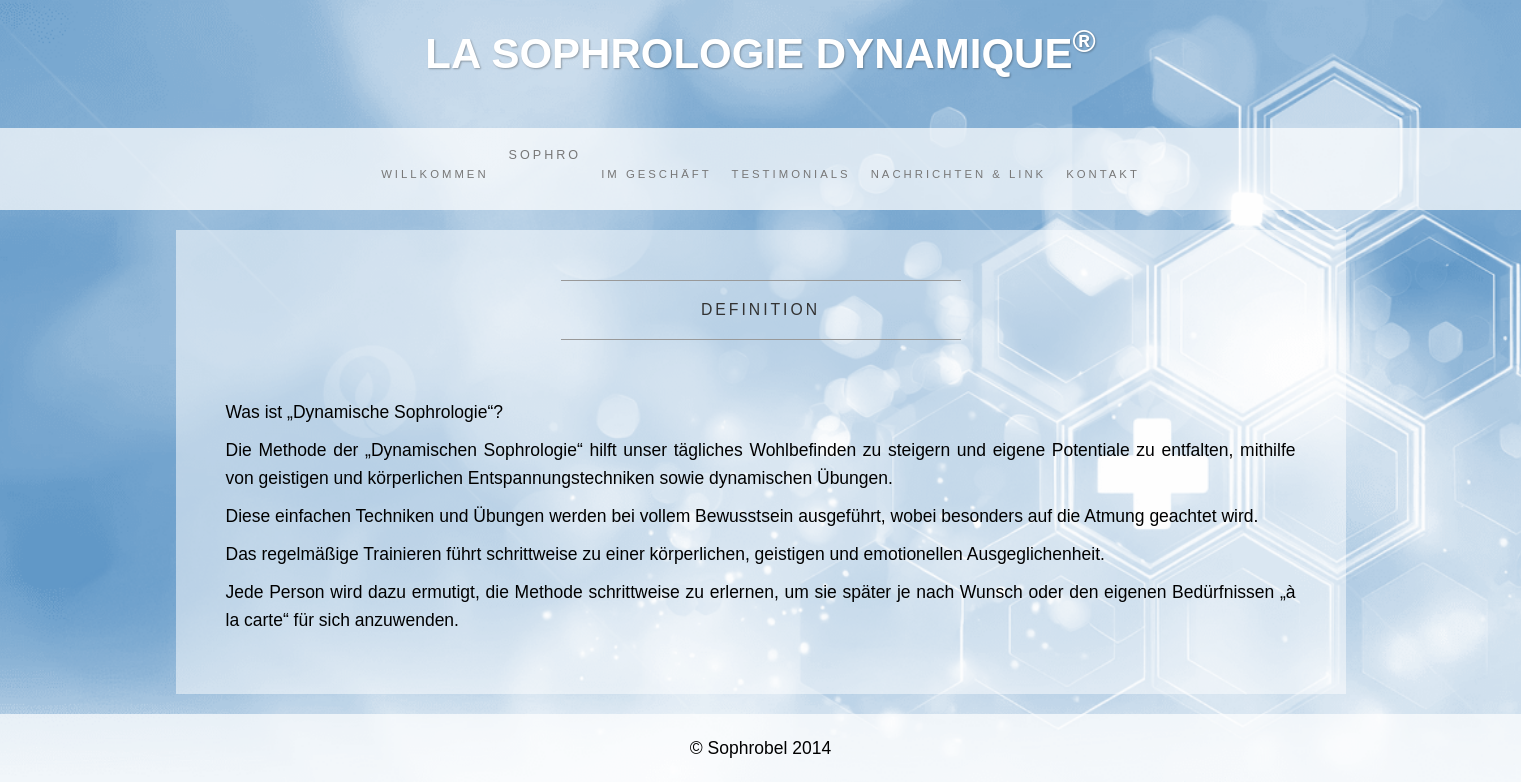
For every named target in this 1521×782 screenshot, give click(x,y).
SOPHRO (545, 155)
